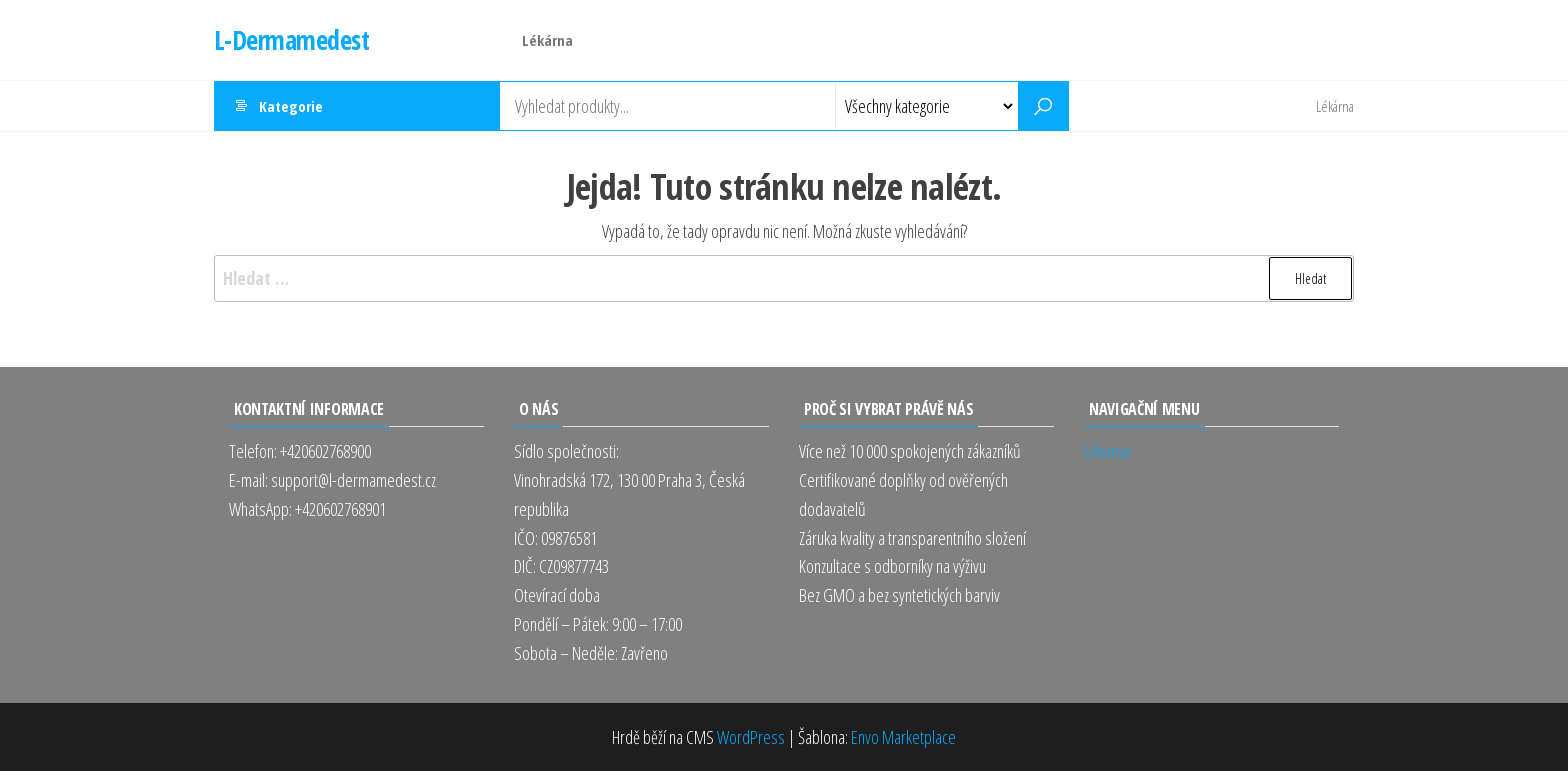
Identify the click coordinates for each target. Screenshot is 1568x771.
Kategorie (291, 106)
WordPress (751, 737)
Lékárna (547, 40)
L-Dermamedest (291, 40)
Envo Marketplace (903, 737)
